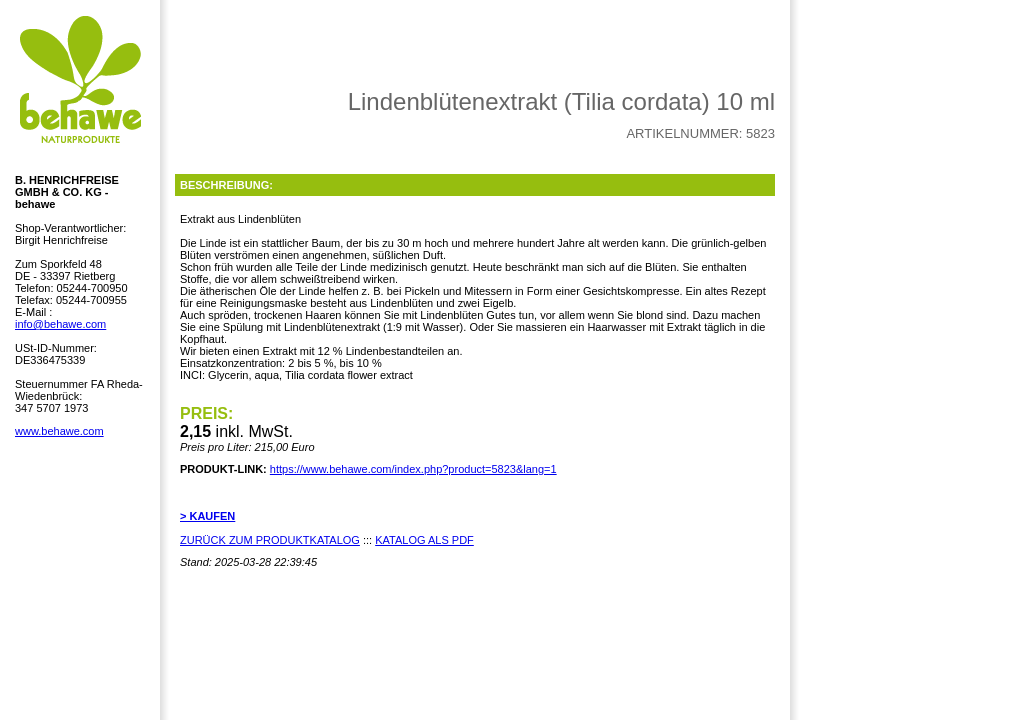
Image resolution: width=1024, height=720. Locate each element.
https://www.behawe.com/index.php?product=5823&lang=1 (413, 469)
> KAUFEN (207, 516)
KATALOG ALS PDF (424, 540)
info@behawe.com (60, 324)
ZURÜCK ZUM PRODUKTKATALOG (270, 540)
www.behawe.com (59, 431)
